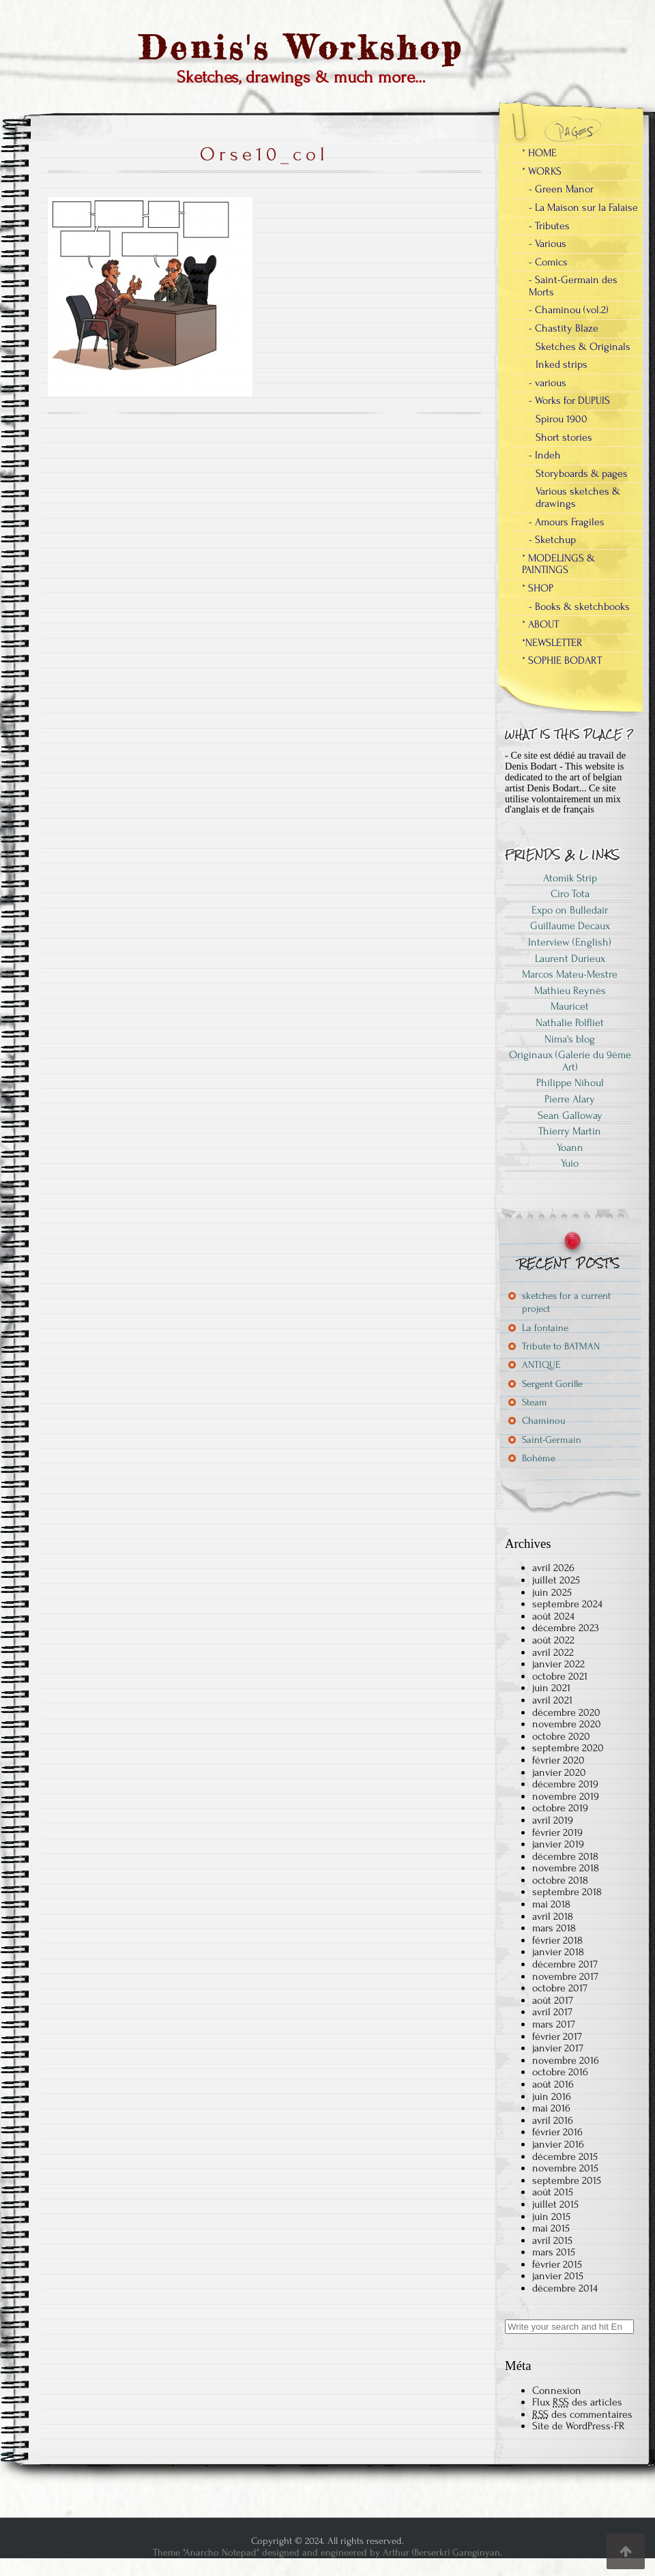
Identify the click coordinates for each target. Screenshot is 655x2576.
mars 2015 (553, 2252)
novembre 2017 (565, 1976)
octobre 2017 (559, 1988)
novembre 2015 (565, 2168)
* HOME (539, 153)
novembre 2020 (566, 1724)
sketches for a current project (566, 1302)
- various (547, 383)
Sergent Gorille (552, 1384)
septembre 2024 (567, 1604)
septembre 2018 (567, 1892)
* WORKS (542, 171)
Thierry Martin (569, 1131)
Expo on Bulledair (570, 910)
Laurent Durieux (570, 958)
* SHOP (537, 588)
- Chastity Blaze (563, 328)
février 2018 (557, 1940)
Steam (534, 1402)
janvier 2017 (557, 2048)
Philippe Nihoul (570, 1083)
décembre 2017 (565, 1964)
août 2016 (553, 2084)
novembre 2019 (565, 1796)
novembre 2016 (565, 2060)
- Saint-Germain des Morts (573, 286)
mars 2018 (554, 1928)
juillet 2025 (556, 1580)
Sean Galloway (570, 1115)
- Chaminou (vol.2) (569, 310)
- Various (547, 243)
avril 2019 (552, 1820)
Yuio (570, 1163)
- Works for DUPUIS (569, 400)
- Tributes (549, 226)
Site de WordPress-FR (578, 2426)
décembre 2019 (565, 1784)
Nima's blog (569, 1039)
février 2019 (557, 1832)
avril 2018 (552, 1916)
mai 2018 (551, 1904)
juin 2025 (552, 1592)
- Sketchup (552, 539)
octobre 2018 (560, 1880)
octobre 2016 (560, 2072)
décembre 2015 (565, 2156)
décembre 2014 (565, 2288)
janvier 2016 (558, 2144)
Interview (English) (569, 942)
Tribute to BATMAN (561, 1346)
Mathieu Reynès (570, 990)
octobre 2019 (560, 1808)
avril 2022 (553, 1652)
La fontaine (545, 1328)
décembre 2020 (566, 1712)
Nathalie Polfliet (570, 1022)
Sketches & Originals (583, 346)
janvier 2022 (558, 1664)
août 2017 (552, 2000)
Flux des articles (577, 2402)
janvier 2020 (559, 1772)
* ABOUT (540, 624)
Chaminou (544, 1420)
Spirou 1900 (561, 419)
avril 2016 (552, 2120)
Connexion (556, 2390)
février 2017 (557, 2036)
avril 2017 (552, 2012)
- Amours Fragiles (567, 522)
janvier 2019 (558, 1844)
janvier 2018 (558, 1952)
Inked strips (561, 364)
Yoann (570, 1147)
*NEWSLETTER (552, 642)
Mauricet (570, 1006)
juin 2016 (551, 2096)
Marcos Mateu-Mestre (569, 974)
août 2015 (552, 2192)
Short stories (564, 437)
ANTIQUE (541, 1365)
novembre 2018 (565, 1868)
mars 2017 (553, 2024)
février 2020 (558, 1760)
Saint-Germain (551, 1440)
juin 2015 (551, 2216)
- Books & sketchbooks (579, 606)
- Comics (548, 262)
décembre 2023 (565, 1628)
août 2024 (553, 1616)
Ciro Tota (570, 894)
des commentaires (582, 2414)
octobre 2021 (559, 1676)
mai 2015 (551, 2228)
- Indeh (545, 455)
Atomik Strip (570, 878)
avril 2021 (552, 1700)
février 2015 (557, 2264)
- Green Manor (561, 189)
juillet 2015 (555, 2204)
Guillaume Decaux (570, 926)
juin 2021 (551, 1688)
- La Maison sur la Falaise (583, 207)
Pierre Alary (569, 1099)
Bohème (538, 1458)
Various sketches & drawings (578, 497)
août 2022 (553, 1640)
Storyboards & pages (582, 473)
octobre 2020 (561, 1736)
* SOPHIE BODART (562, 660)
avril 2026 (553, 1568)
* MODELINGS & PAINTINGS (558, 564)
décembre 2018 (565, 1856)
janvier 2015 (557, 2276)
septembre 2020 (568, 1748)
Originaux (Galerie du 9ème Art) (570, 1061)
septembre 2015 (566, 2180)
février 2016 (557, 2132)
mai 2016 (551, 2108)
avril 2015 (552, 2240)
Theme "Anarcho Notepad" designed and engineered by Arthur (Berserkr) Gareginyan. (327, 2552)
